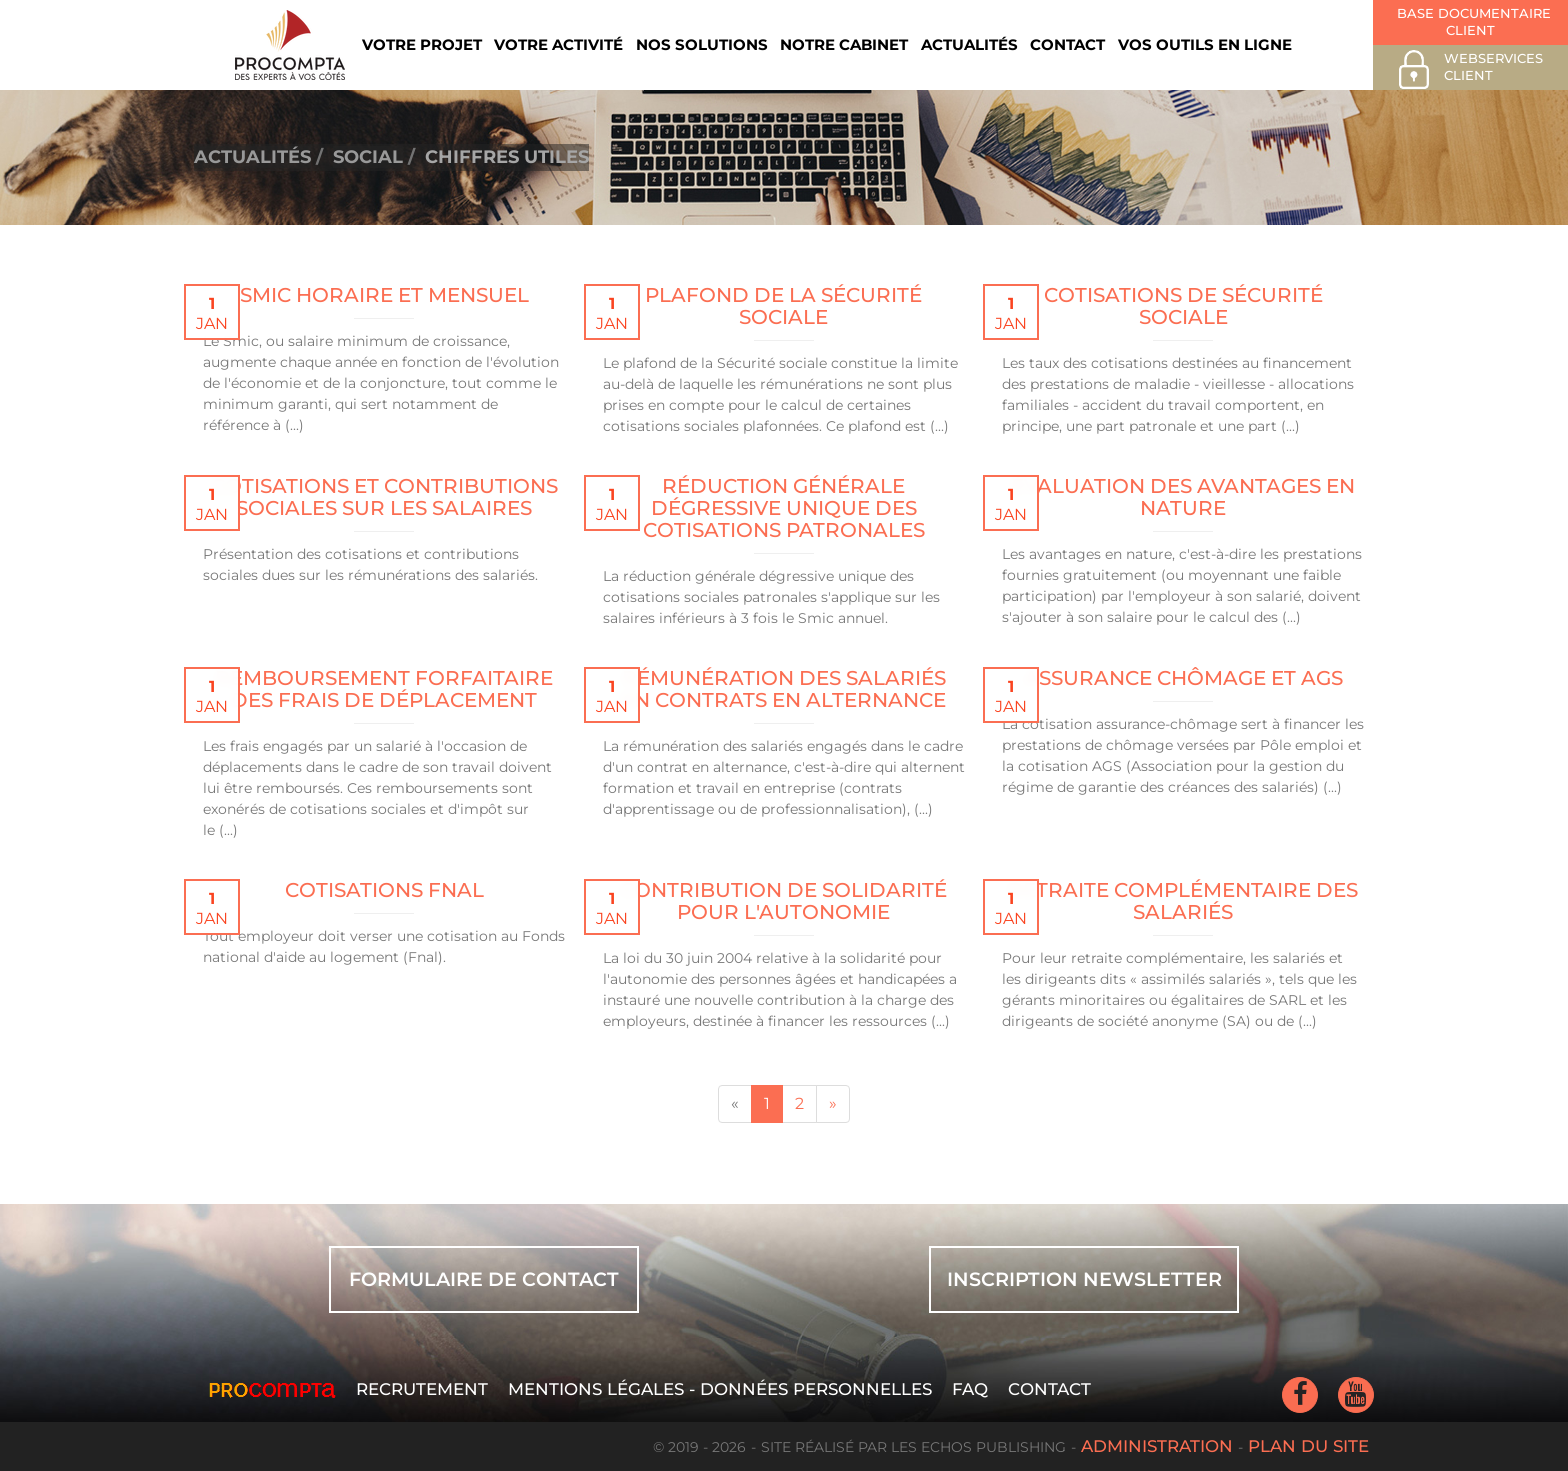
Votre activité (558, 44)
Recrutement (422, 1389)
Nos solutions (702, 44)
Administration (1157, 1446)
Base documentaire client (1472, 21)
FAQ (970, 1389)
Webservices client (1468, 69)
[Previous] (735, 1104)
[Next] (833, 1104)
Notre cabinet (844, 44)
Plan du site (1308, 1446)
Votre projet (422, 44)
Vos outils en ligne (1205, 44)
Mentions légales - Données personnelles (720, 1389)
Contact (1067, 44)
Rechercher (1318, 44)
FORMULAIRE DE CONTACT (484, 1279)
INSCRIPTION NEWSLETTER (1084, 1279)
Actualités (969, 44)
